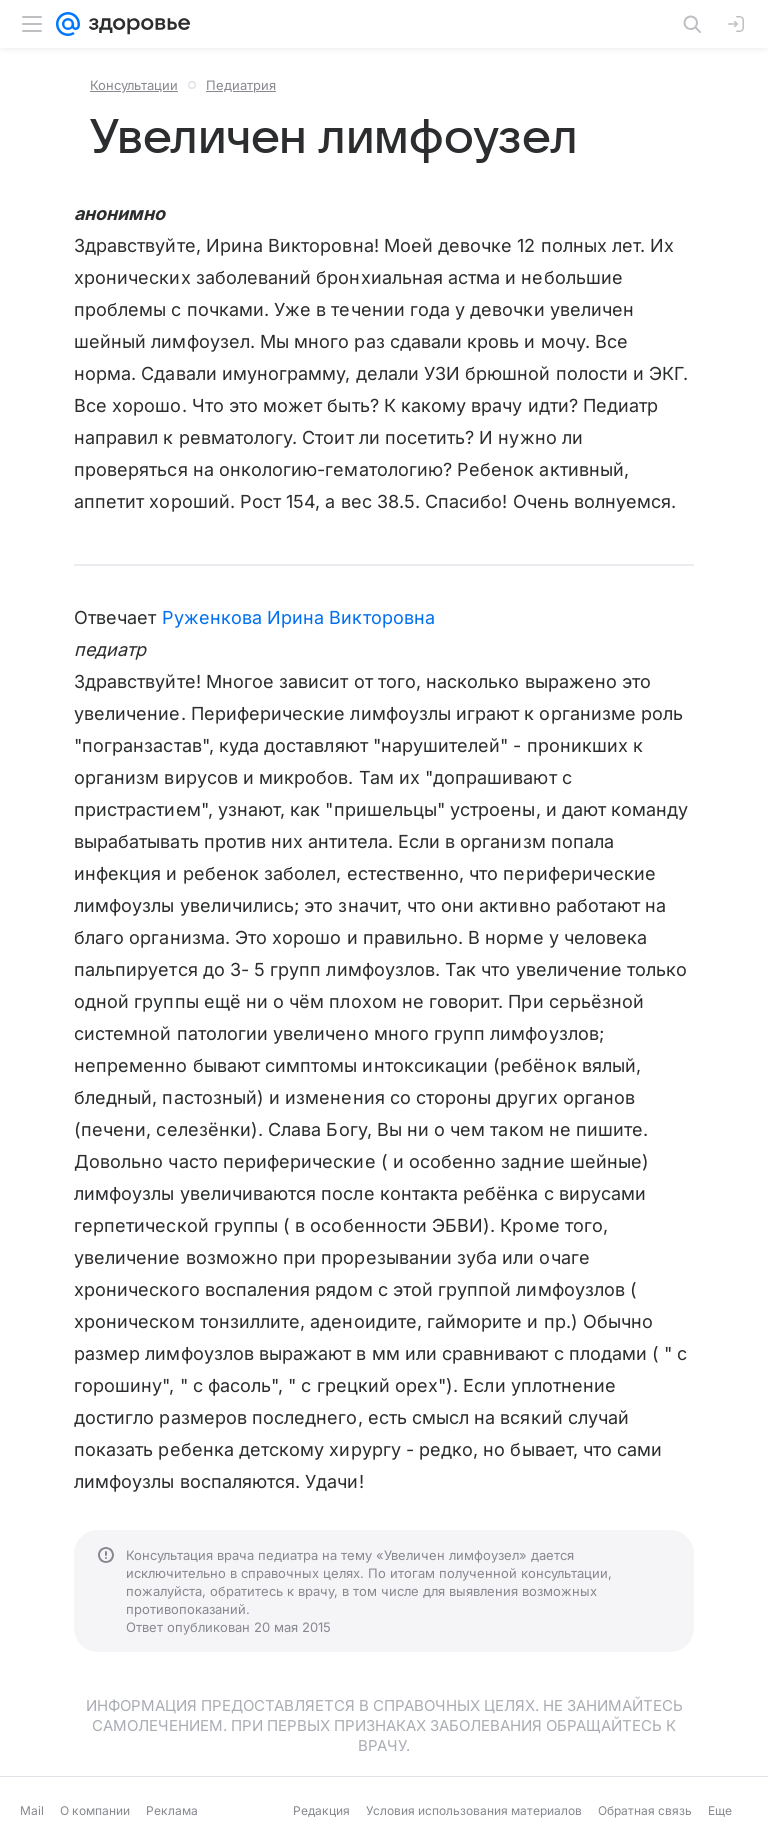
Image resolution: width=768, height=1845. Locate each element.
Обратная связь (645, 1810)
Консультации (134, 85)
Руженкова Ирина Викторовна (298, 617)
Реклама (172, 1810)
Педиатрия (241, 85)
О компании (95, 1810)
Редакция (321, 1810)
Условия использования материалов (474, 1810)
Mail (32, 1810)
